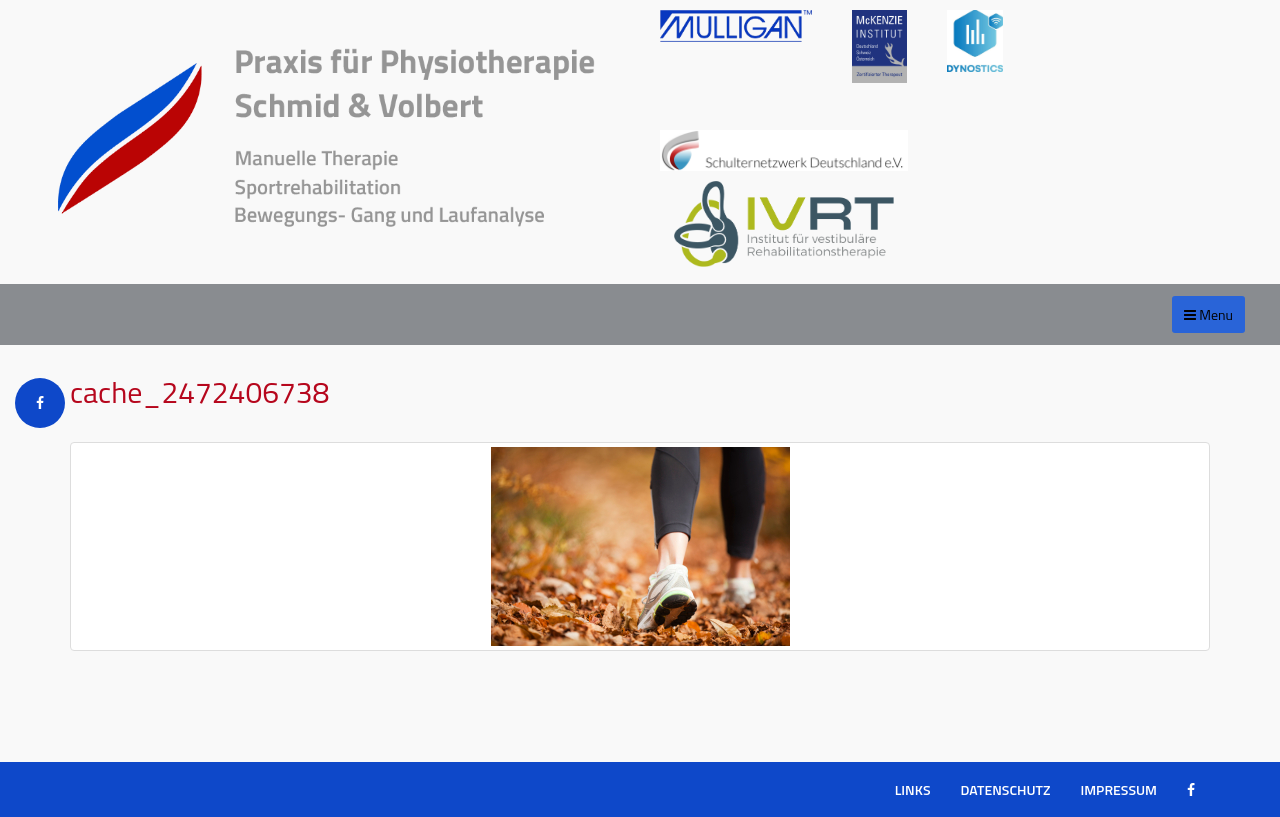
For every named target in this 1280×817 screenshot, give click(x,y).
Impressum (1118, 789)
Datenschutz (1006, 789)
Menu (1208, 314)
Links (913, 789)
